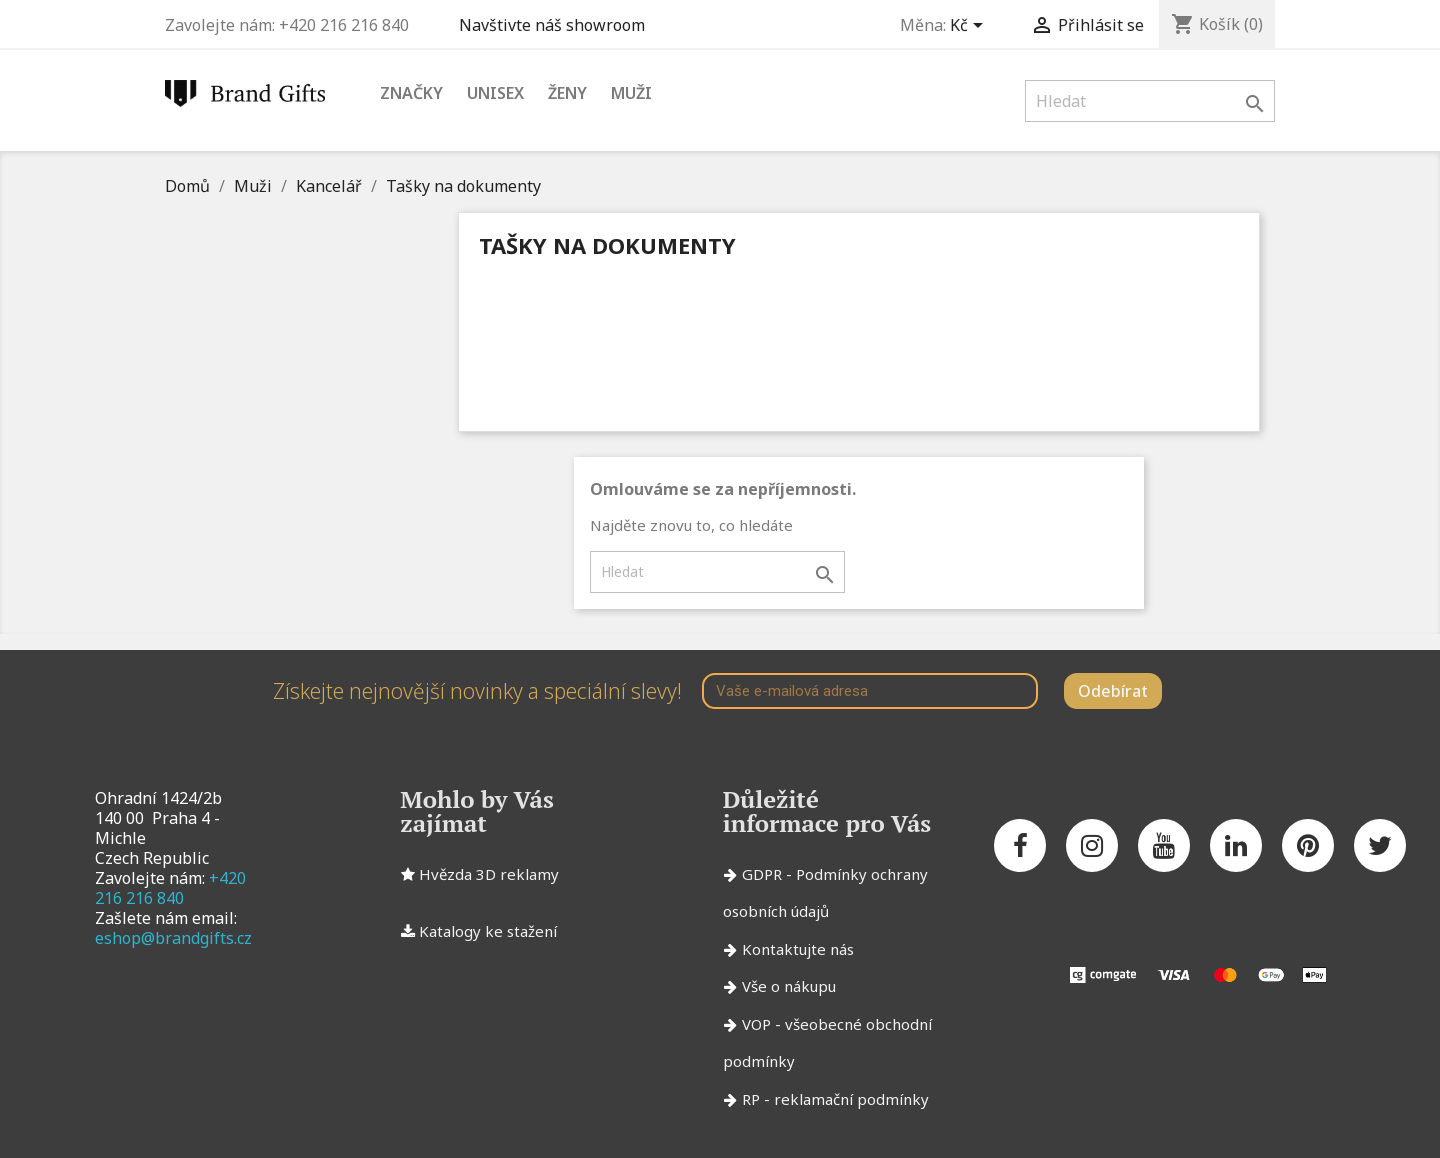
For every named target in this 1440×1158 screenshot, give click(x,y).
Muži (631, 93)
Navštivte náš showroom (556, 25)
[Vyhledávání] (1150, 101)
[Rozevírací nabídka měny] (970, 27)
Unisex (495, 93)
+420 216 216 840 (170, 888)
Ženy (567, 93)
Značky (411, 93)
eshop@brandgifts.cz (173, 938)
